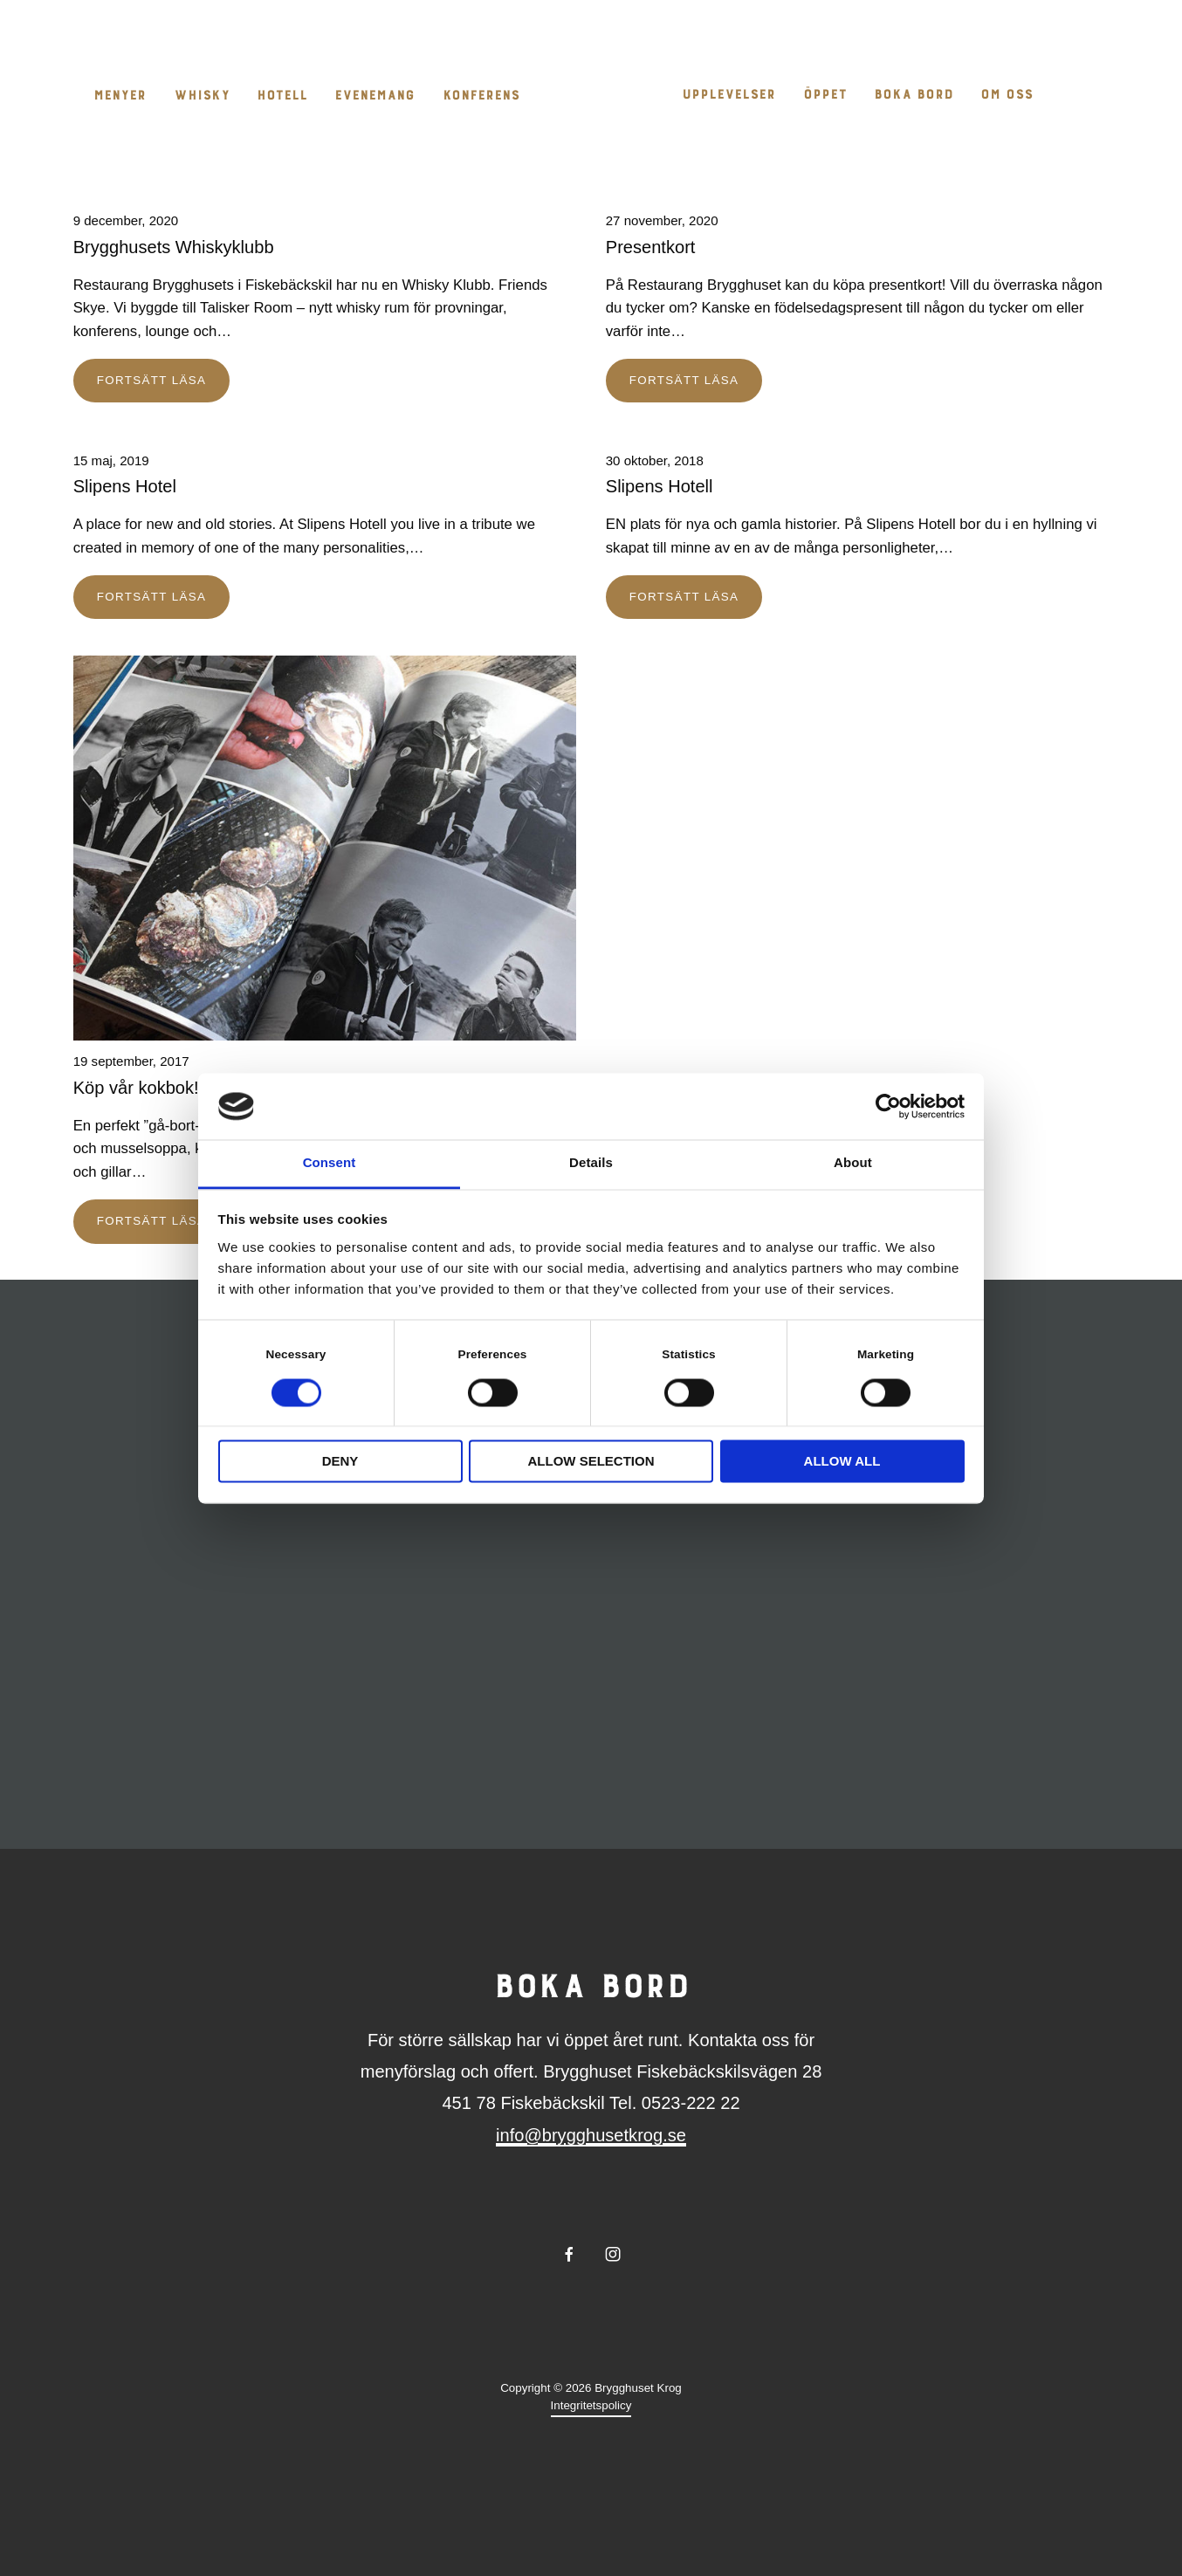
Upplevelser (728, 96)
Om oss (1006, 96)
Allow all (842, 1461)
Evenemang (374, 96)
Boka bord (913, 96)
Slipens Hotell (659, 486)
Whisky (202, 96)
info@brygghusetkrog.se (591, 2135)
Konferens (481, 96)
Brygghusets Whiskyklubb (173, 247)
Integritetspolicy (591, 2405)
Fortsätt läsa (151, 380)
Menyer (119, 96)
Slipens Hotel (124, 486)
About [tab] (853, 1163)
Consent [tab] (329, 1163)
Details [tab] (591, 1163)
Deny (340, 1461)
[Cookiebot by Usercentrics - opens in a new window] (888, 1106)
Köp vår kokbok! (136, 1087)
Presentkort (651, 247)
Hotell (282, 96)
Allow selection (591, 1461)
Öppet (825, 96)
